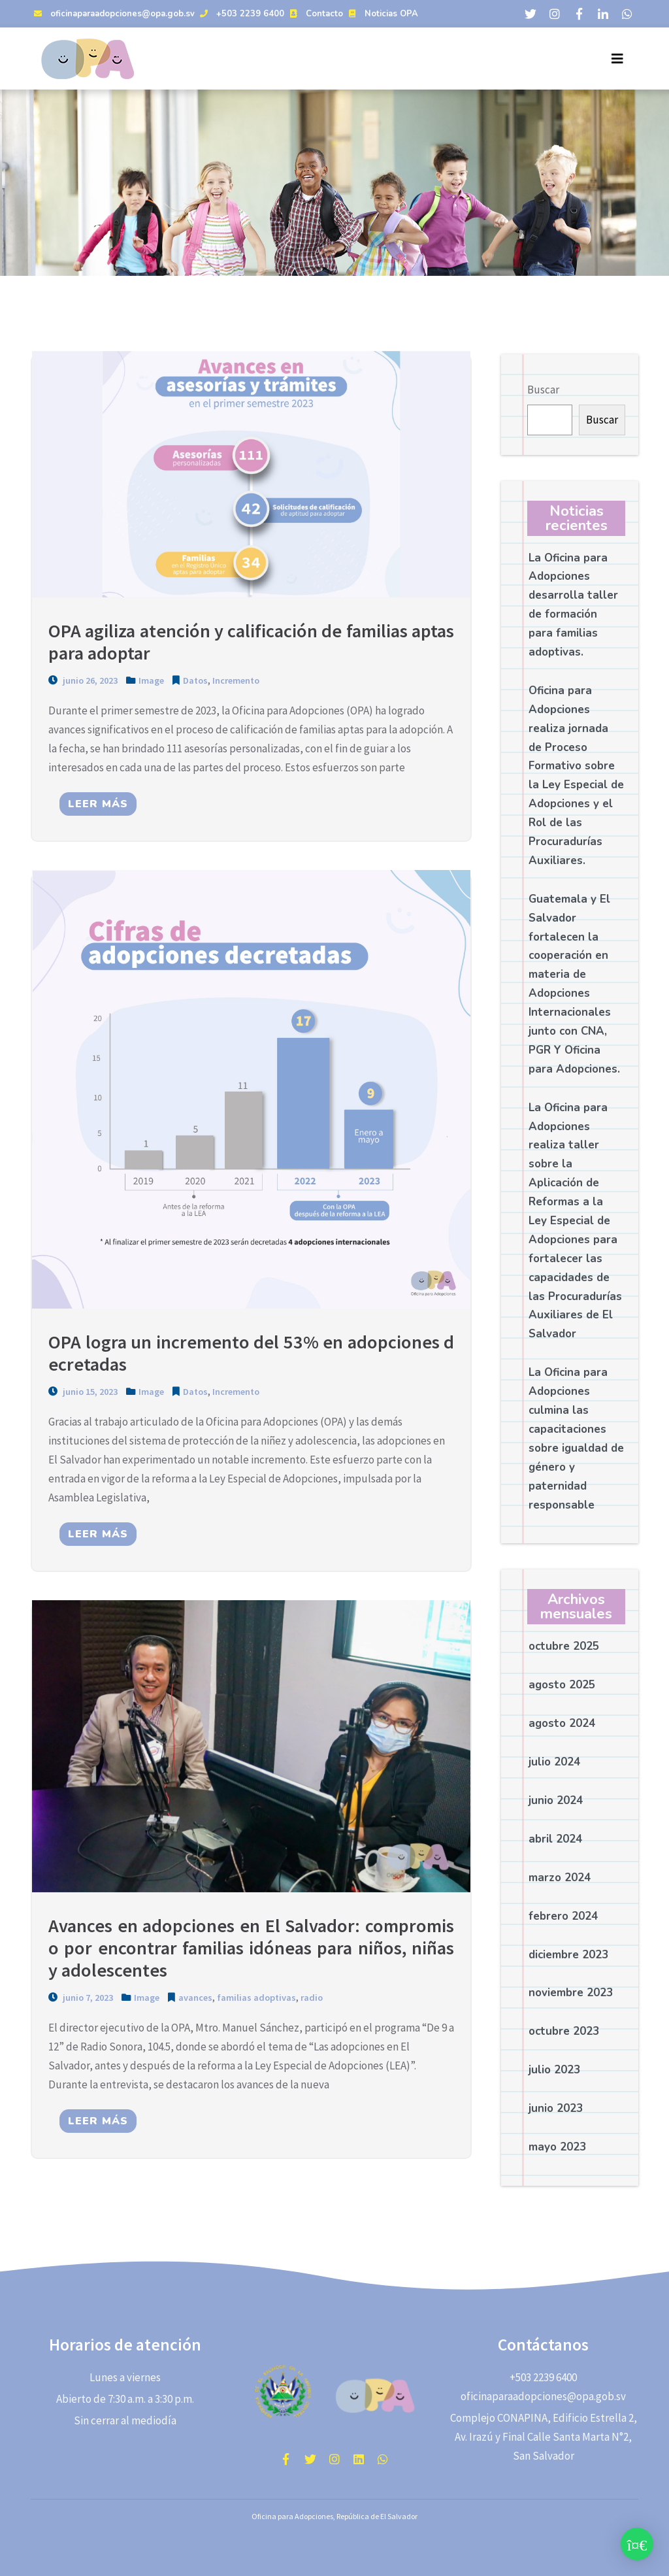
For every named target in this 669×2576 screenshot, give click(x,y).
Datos (195, 681)
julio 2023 (554, 2069)
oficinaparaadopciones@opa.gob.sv (113, 14)
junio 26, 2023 (83, 681)
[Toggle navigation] (617, 59)
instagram (334, 2459)
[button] (637, 2544)
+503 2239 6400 (240, 14)
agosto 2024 (562, 1723)
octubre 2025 (564, 1646)
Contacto (314, 14)
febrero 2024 (563, 1916)
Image (151, 681)
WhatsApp (383, 2459)
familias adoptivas (256, 2000)
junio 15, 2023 (83, 1393)
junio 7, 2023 (80, 2000)
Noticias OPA (381, 14)
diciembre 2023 (568, 1954)
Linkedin (359, 2459)
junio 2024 (556, 1800)
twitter (310, 2459)
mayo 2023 (557, 2146)
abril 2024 (555, 1839)
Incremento (235, 681)
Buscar (543, 389)
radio (312, 2000)
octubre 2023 (564, 2031)
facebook (286, 2459)
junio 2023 (556, 2108)
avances (195, 2000)
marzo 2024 (560, 1877)
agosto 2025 (562, 1684)
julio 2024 (554, 1761)
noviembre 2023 (571, 1992)
